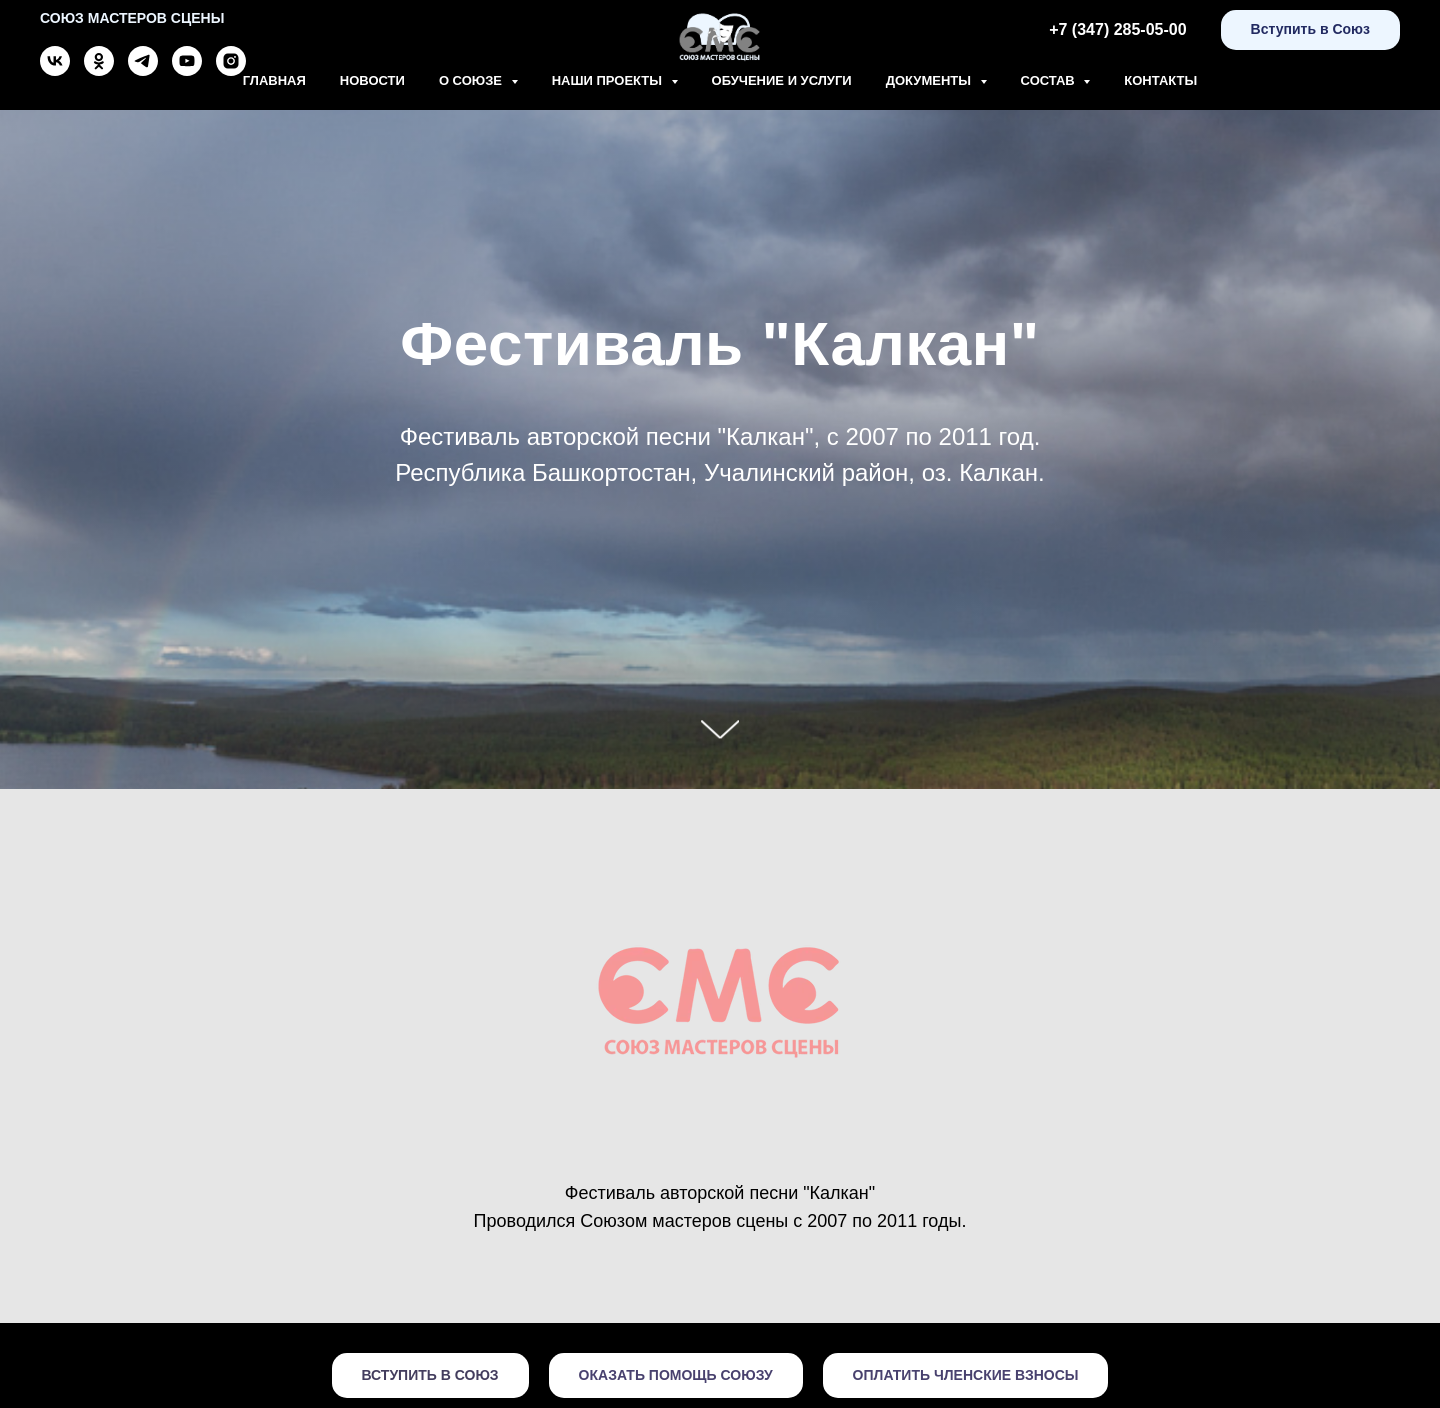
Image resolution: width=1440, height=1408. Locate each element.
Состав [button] (1050, 80)
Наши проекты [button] (609, 80)
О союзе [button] (472, 80)
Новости (372, 80)
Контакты (1160, 80)
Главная (274, 80)
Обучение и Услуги (782, 80)
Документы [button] (930, 80)
